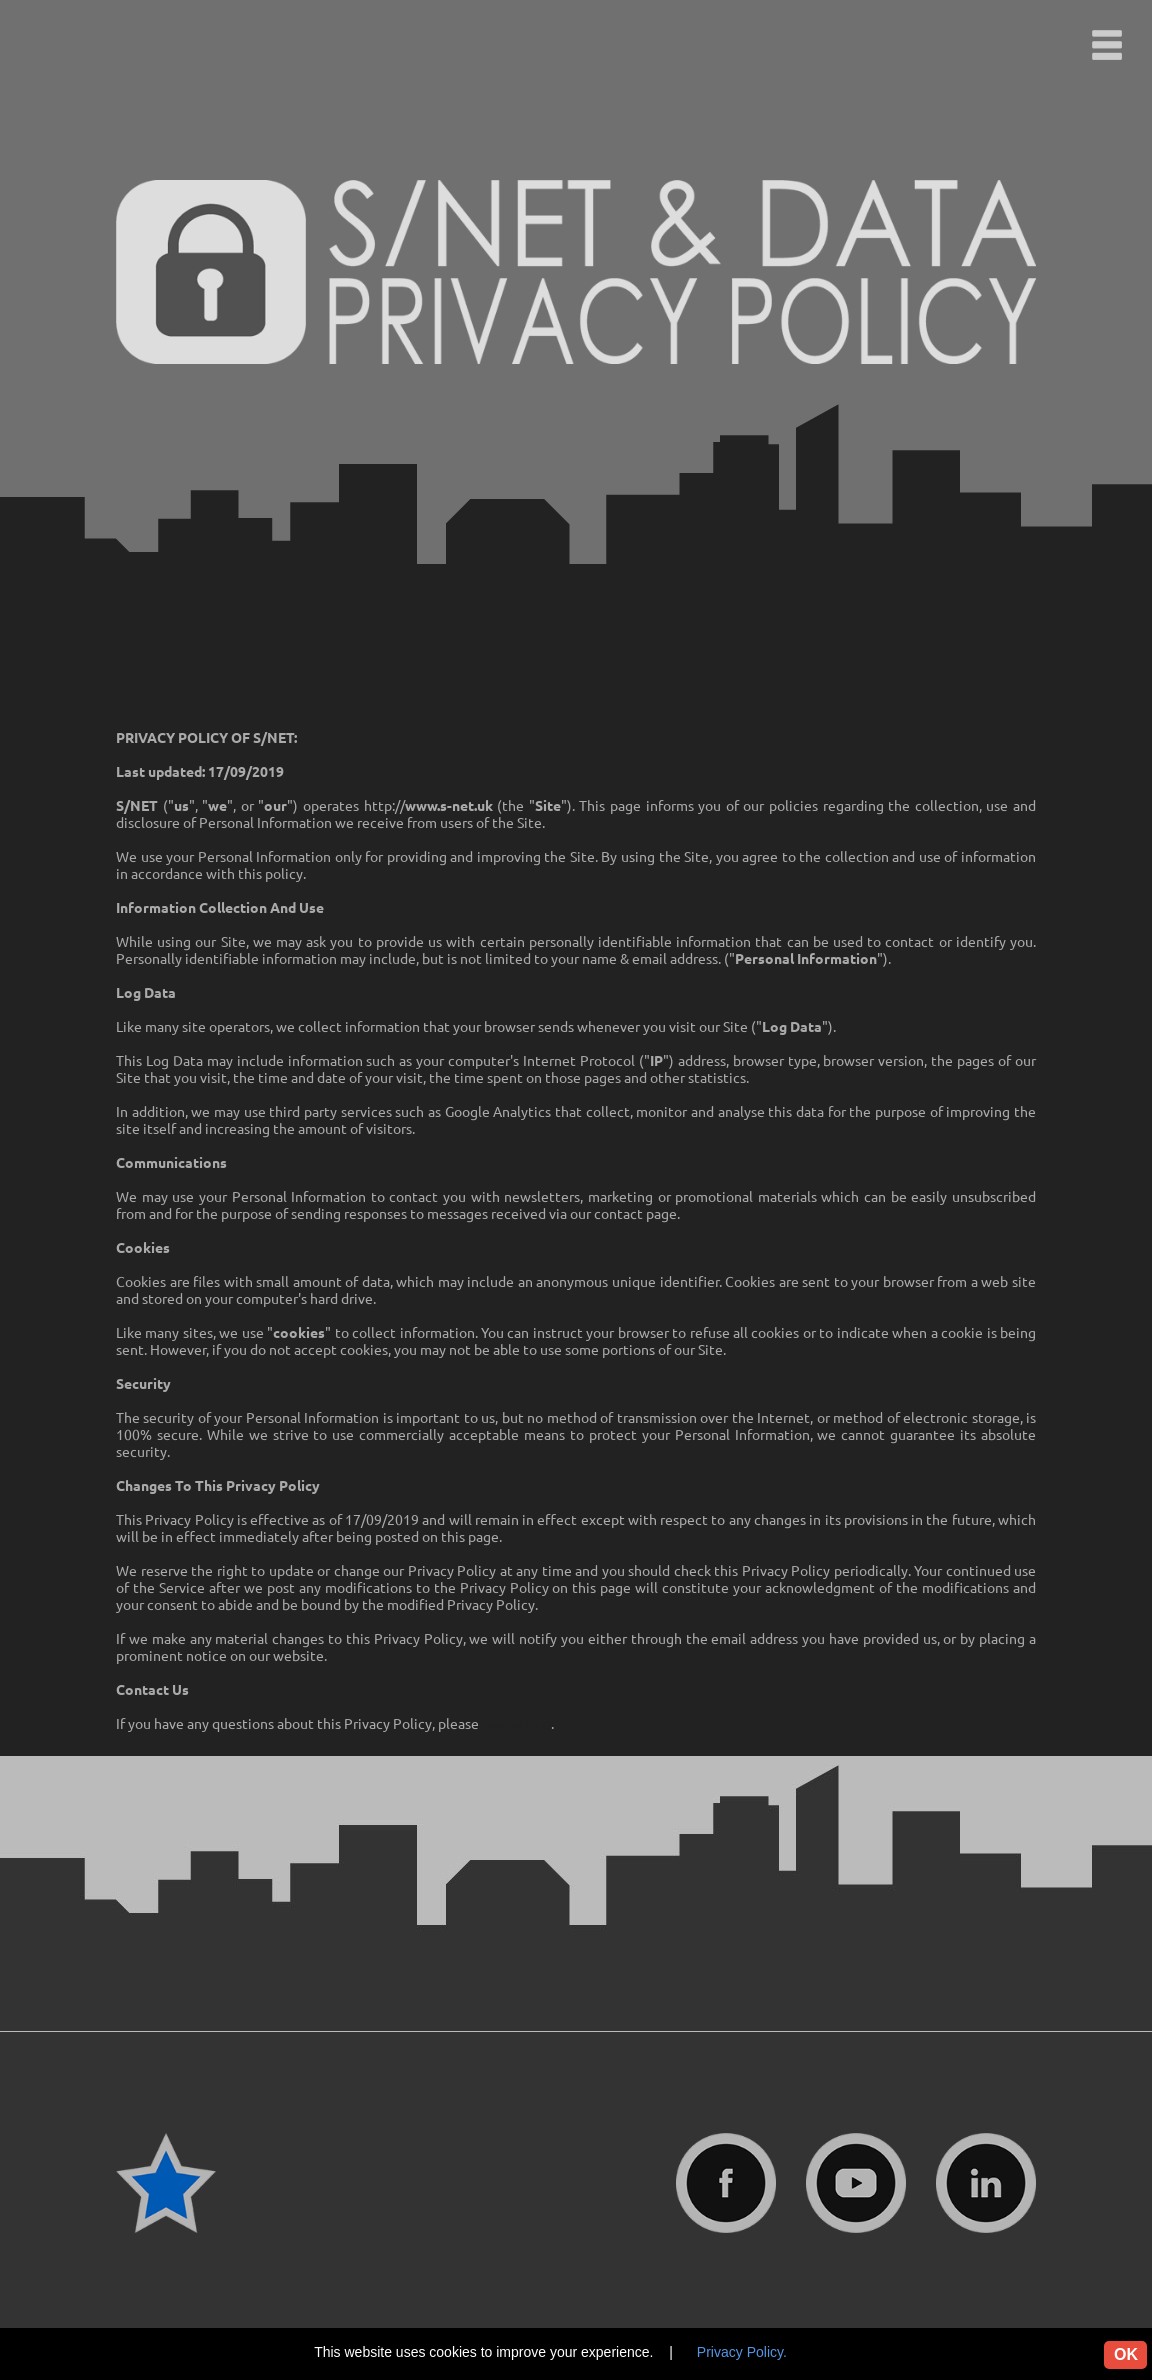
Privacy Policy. (742, 2352)
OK (1126, 2354)
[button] (1107, 45)
